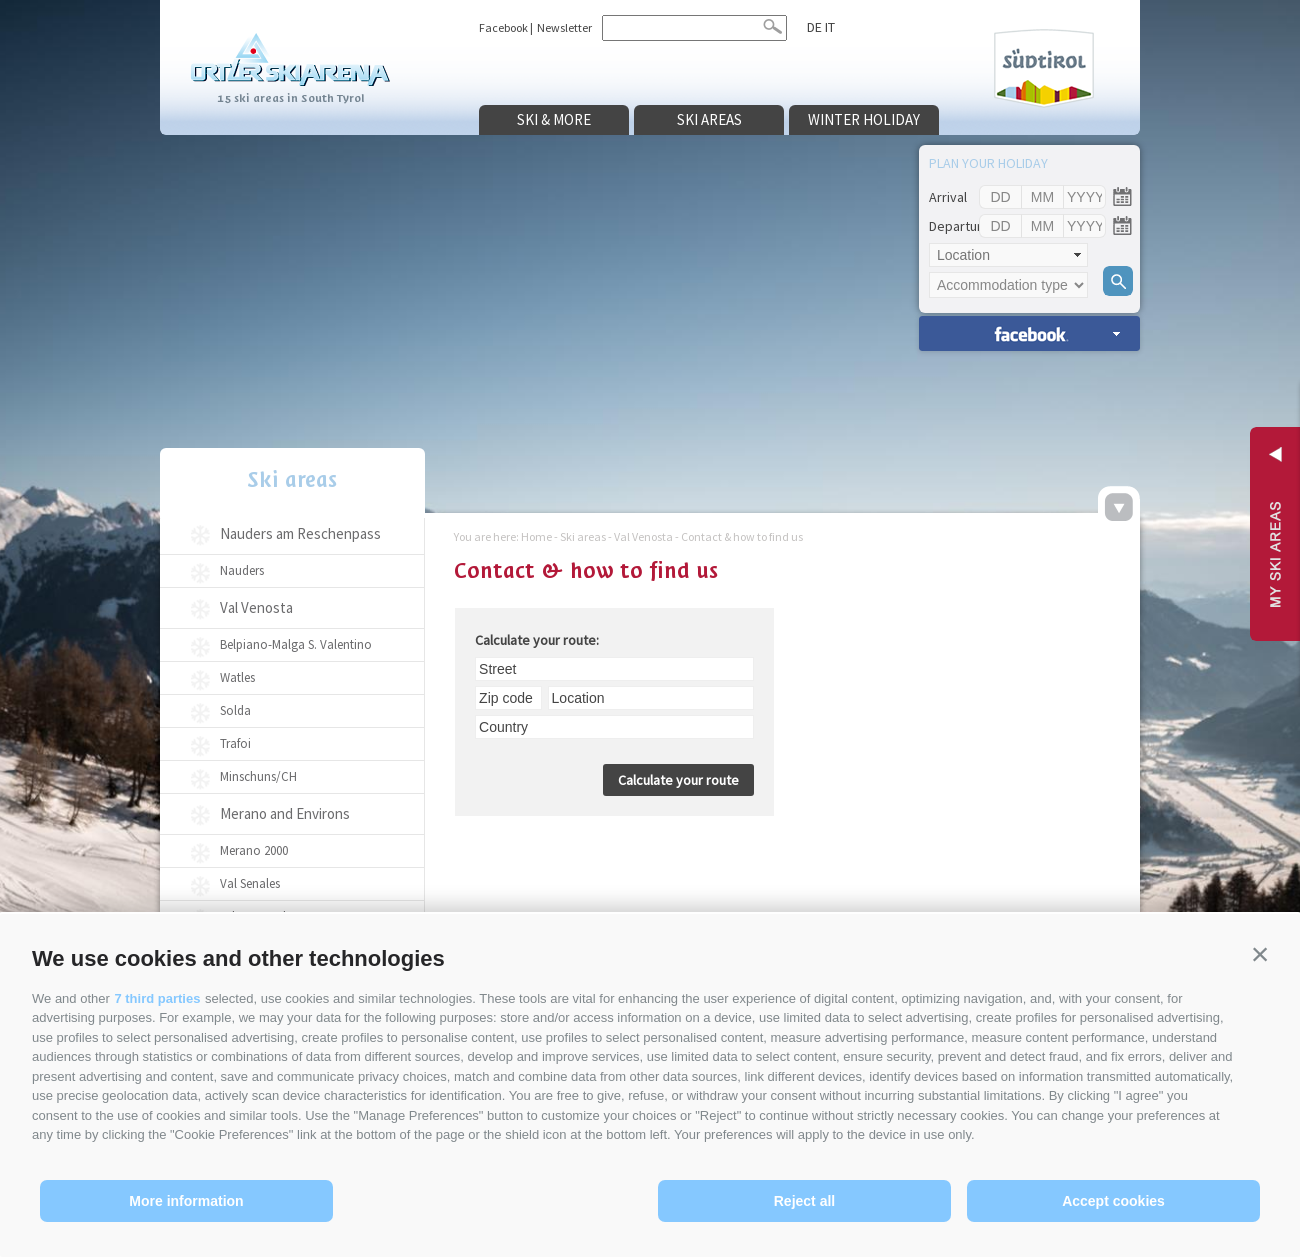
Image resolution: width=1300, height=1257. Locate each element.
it (830, 27)
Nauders (242, 570)
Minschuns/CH (258, 776)
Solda (235, 710)
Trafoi (235, 743)
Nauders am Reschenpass (300, 533)
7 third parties (157, 998)
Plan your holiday (988, 163)
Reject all (804, 1201)
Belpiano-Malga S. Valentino (296, 644)
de (814, 27)
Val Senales (250, 883)
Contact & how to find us (742, 536)
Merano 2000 (254, 850)
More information (186, 1201)
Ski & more (554, 119)
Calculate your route (678, 780)
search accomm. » (1029, 333)
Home (536, 536)
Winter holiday (864, 119)
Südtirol (1044, 68)
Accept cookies (1113, 1201)
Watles (237, 677)
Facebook (503, 27)
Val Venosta (256, 607)
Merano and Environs (285, 813)
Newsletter (564, 27)
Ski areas (709, 119)
